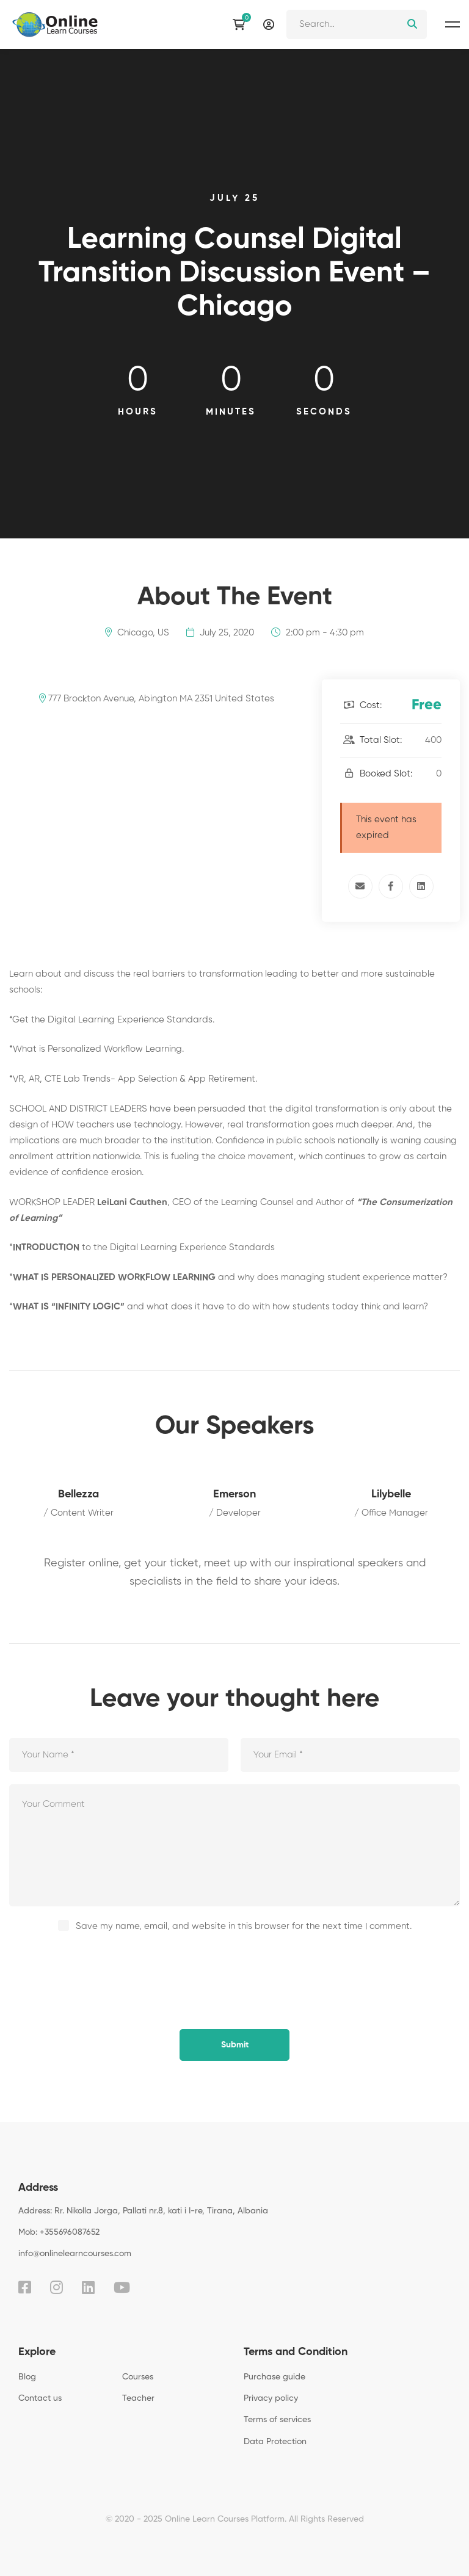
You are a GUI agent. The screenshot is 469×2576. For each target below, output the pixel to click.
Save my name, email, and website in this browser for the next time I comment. (244, 1926)
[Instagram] (56, 2287)
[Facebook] (391, 886)
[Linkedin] (421, 886)
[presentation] (92, 1968)
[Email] (360, 886)
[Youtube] (122, 2287)
